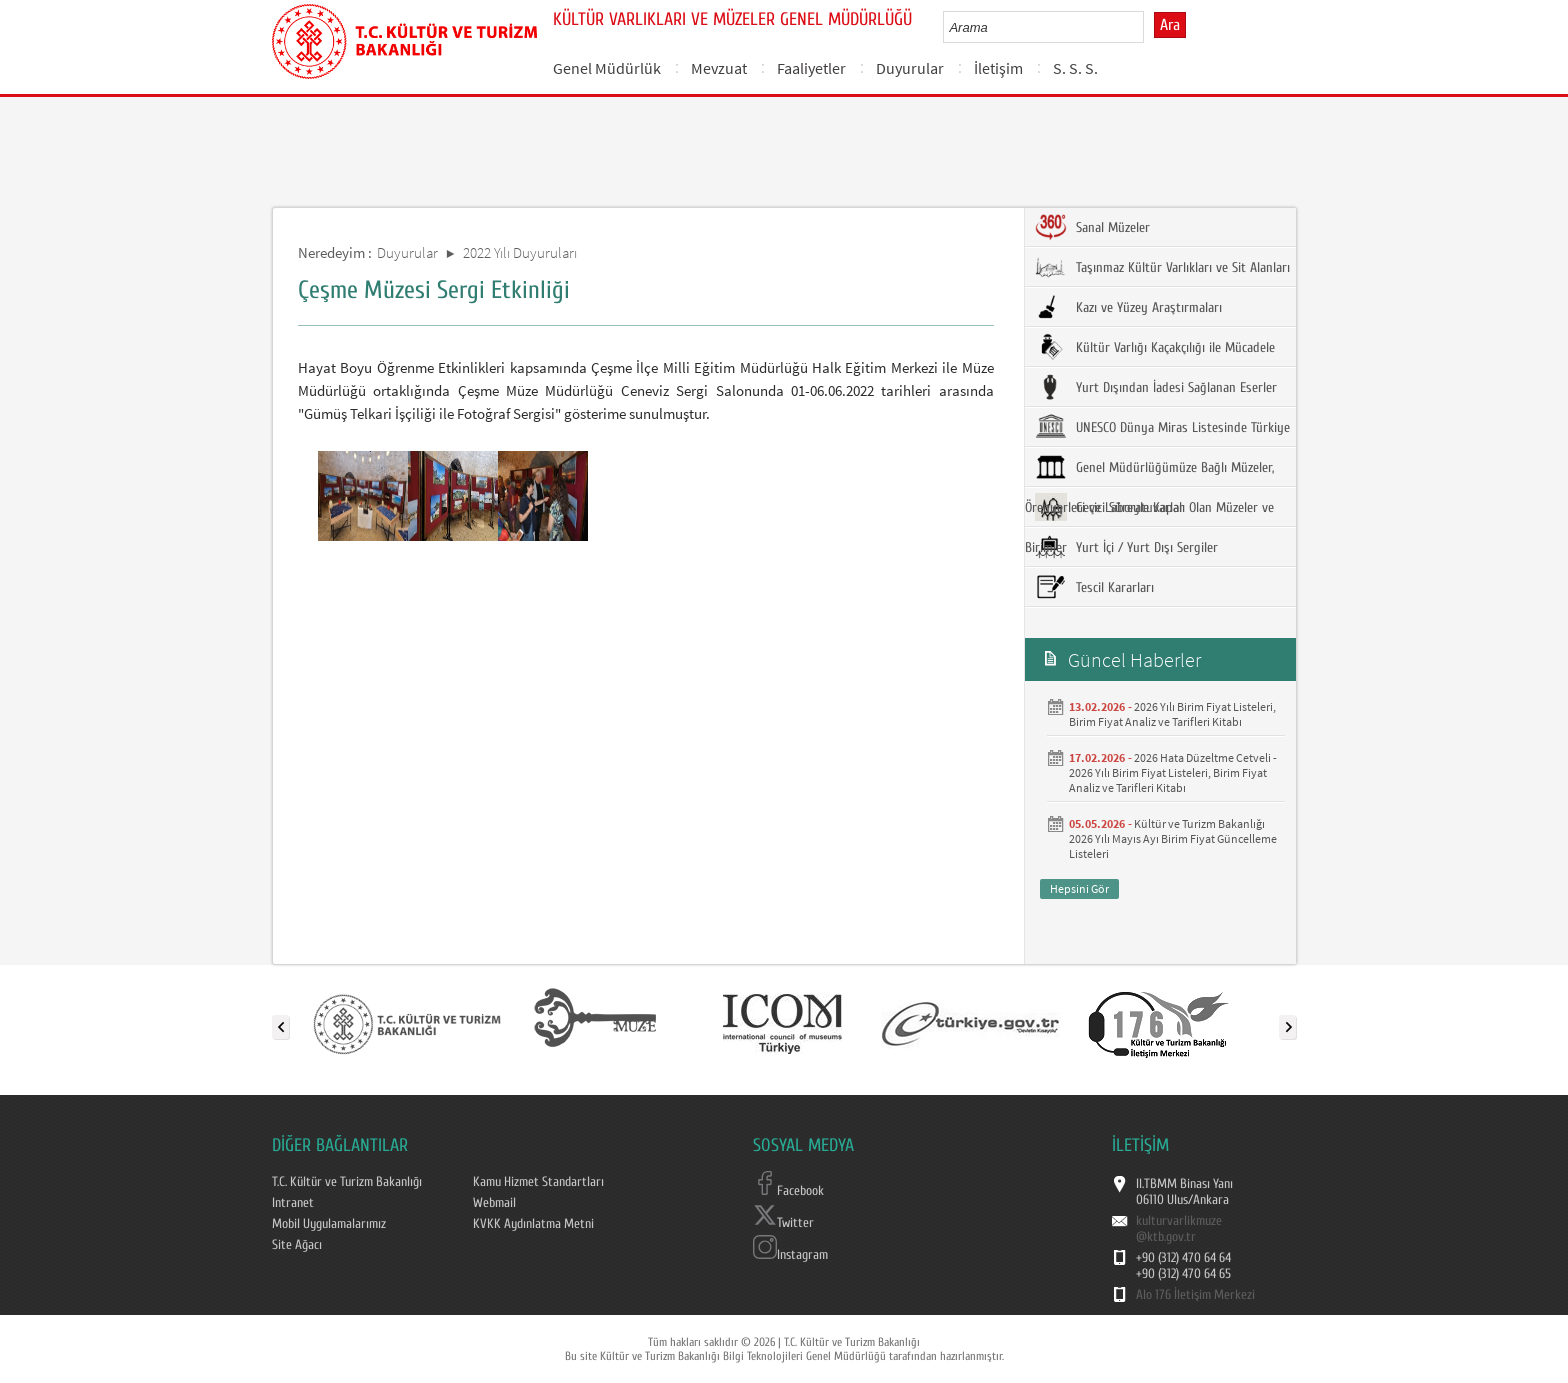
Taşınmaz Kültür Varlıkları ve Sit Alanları (1162, 267)
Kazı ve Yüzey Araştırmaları (1128, 307)
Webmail (494, 1203)
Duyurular (910, 68)
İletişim (998, 68)
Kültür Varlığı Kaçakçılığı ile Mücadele (1155, 347)
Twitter (783, 1223)
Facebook (788, 1191)
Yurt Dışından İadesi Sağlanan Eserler (1156, 387)
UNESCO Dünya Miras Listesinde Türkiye (1162, 427)
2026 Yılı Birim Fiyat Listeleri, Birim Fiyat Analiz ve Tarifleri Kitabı (1172, 714)
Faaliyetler (811, 68)
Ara (1170, 25)
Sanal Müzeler (1092, 227)
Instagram (790, 1255)
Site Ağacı (297, 1245)
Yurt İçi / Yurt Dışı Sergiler (1126, 547)
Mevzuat (719, 68)
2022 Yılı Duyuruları (520, 252)
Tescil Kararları (1094, 587)
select (1149, 27)
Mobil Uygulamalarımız (329, 1224)
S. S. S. (1075, 68)
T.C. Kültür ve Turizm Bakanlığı (347, 1182)
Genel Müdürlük (607, 68)
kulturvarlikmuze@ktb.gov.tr (1179, 1229)
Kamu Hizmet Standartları (538, 1182)
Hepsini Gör (1079, 888)
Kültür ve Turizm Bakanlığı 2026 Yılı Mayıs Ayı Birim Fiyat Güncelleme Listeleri (1173, 838)
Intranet (293, 1203)
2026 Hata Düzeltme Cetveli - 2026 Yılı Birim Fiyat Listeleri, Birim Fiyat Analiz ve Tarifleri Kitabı (1173, 772)
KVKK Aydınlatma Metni (533, 1224)
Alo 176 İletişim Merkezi (1195, 1295)
